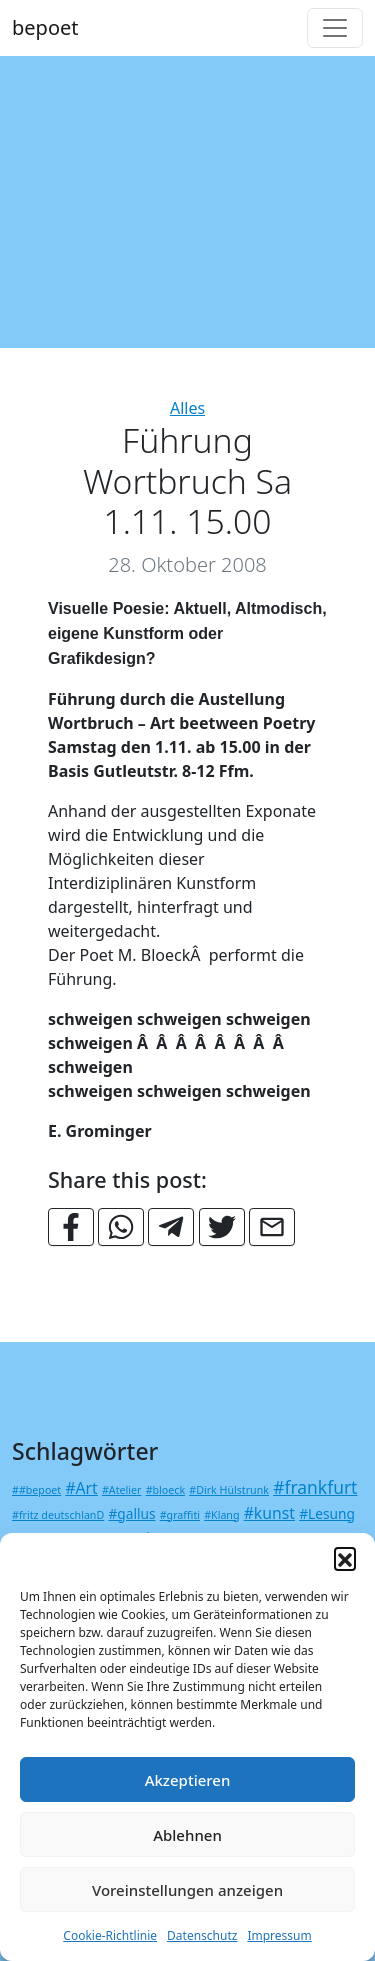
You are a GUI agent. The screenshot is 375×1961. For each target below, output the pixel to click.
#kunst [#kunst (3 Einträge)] (269, 1513)
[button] (345, 1558)
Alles (187, 408)
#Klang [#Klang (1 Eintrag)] (221, 1515)
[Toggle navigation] (335, 28)
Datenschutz (202, 1935)
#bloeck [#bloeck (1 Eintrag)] (165, 1490)
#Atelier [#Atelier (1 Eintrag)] (121, 1490)
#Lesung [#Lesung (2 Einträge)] (327, 1513)
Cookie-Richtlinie (110, 1935)
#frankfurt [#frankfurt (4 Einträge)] (315, 1487)
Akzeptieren (188, 1780)
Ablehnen (187, 1835)
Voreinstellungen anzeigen (187, 1890)
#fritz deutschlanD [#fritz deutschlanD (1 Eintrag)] (58, 1515)
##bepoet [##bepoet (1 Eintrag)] (36, 1490)
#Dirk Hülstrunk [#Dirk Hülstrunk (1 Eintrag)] (229, 1490)
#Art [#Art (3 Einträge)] (81, 1488)
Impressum (279, 1935)
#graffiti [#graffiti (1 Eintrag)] (180, 1515)
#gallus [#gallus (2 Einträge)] (131, 1513)
